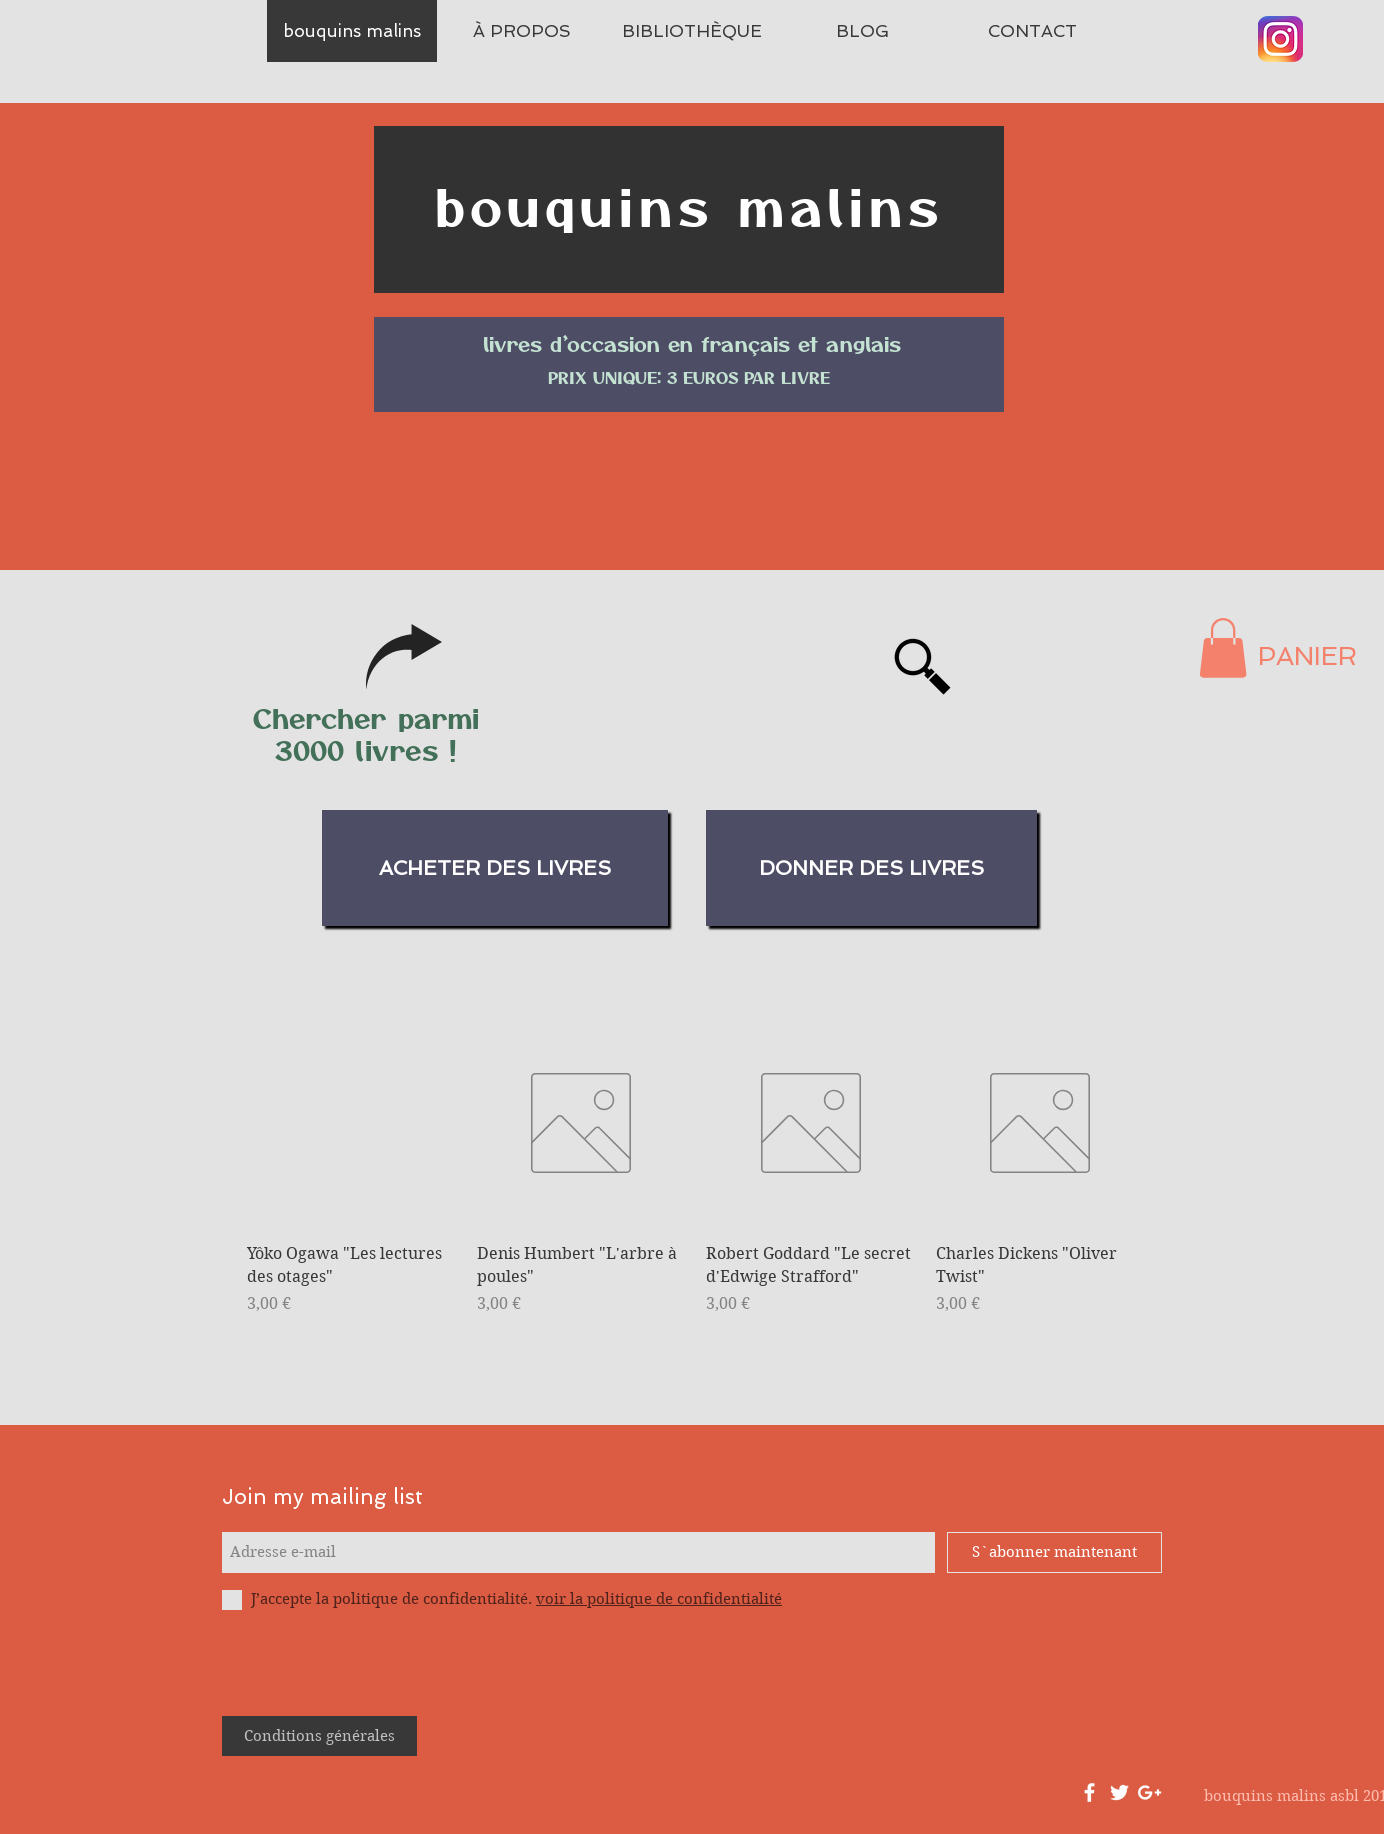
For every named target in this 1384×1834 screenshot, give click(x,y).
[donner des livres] (871, 868)
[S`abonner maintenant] (1054, 1552)
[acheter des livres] (495, 868)
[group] (696, 1178)
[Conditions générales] (319, 1736)
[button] (1223, 648)
